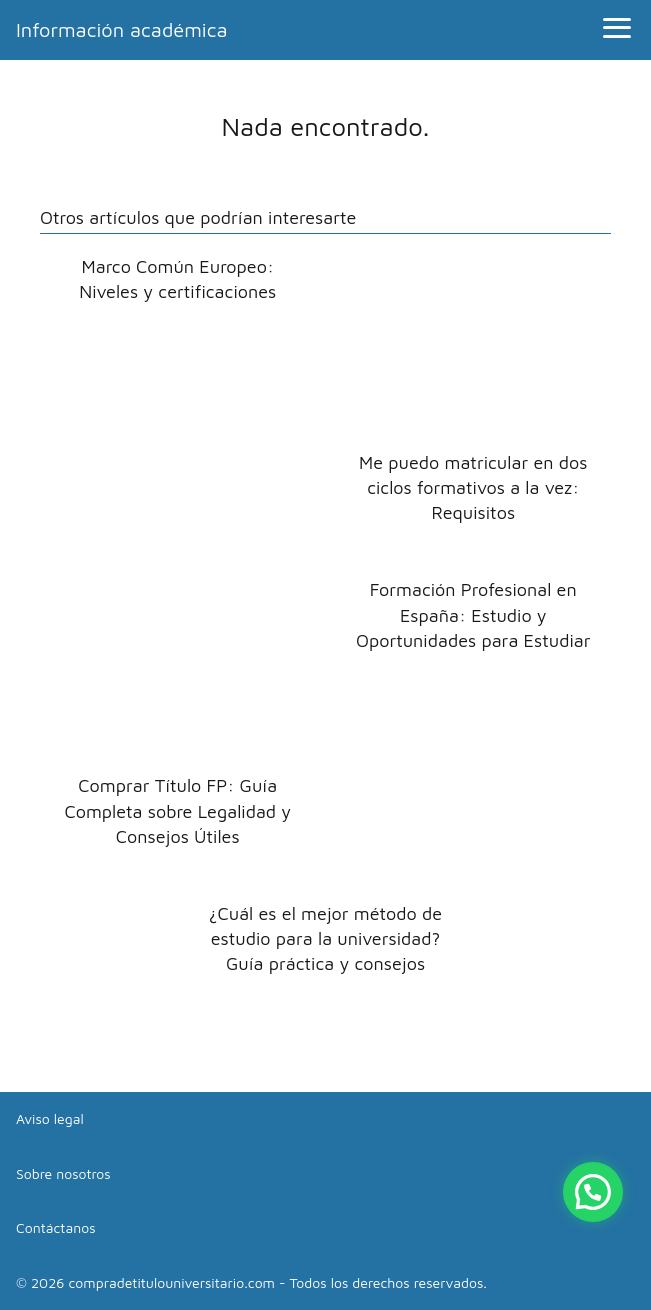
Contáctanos (56, 1227)
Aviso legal (50, 1118)
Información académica (122, 29)
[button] (593, 1192)
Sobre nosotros (63, 1173)
